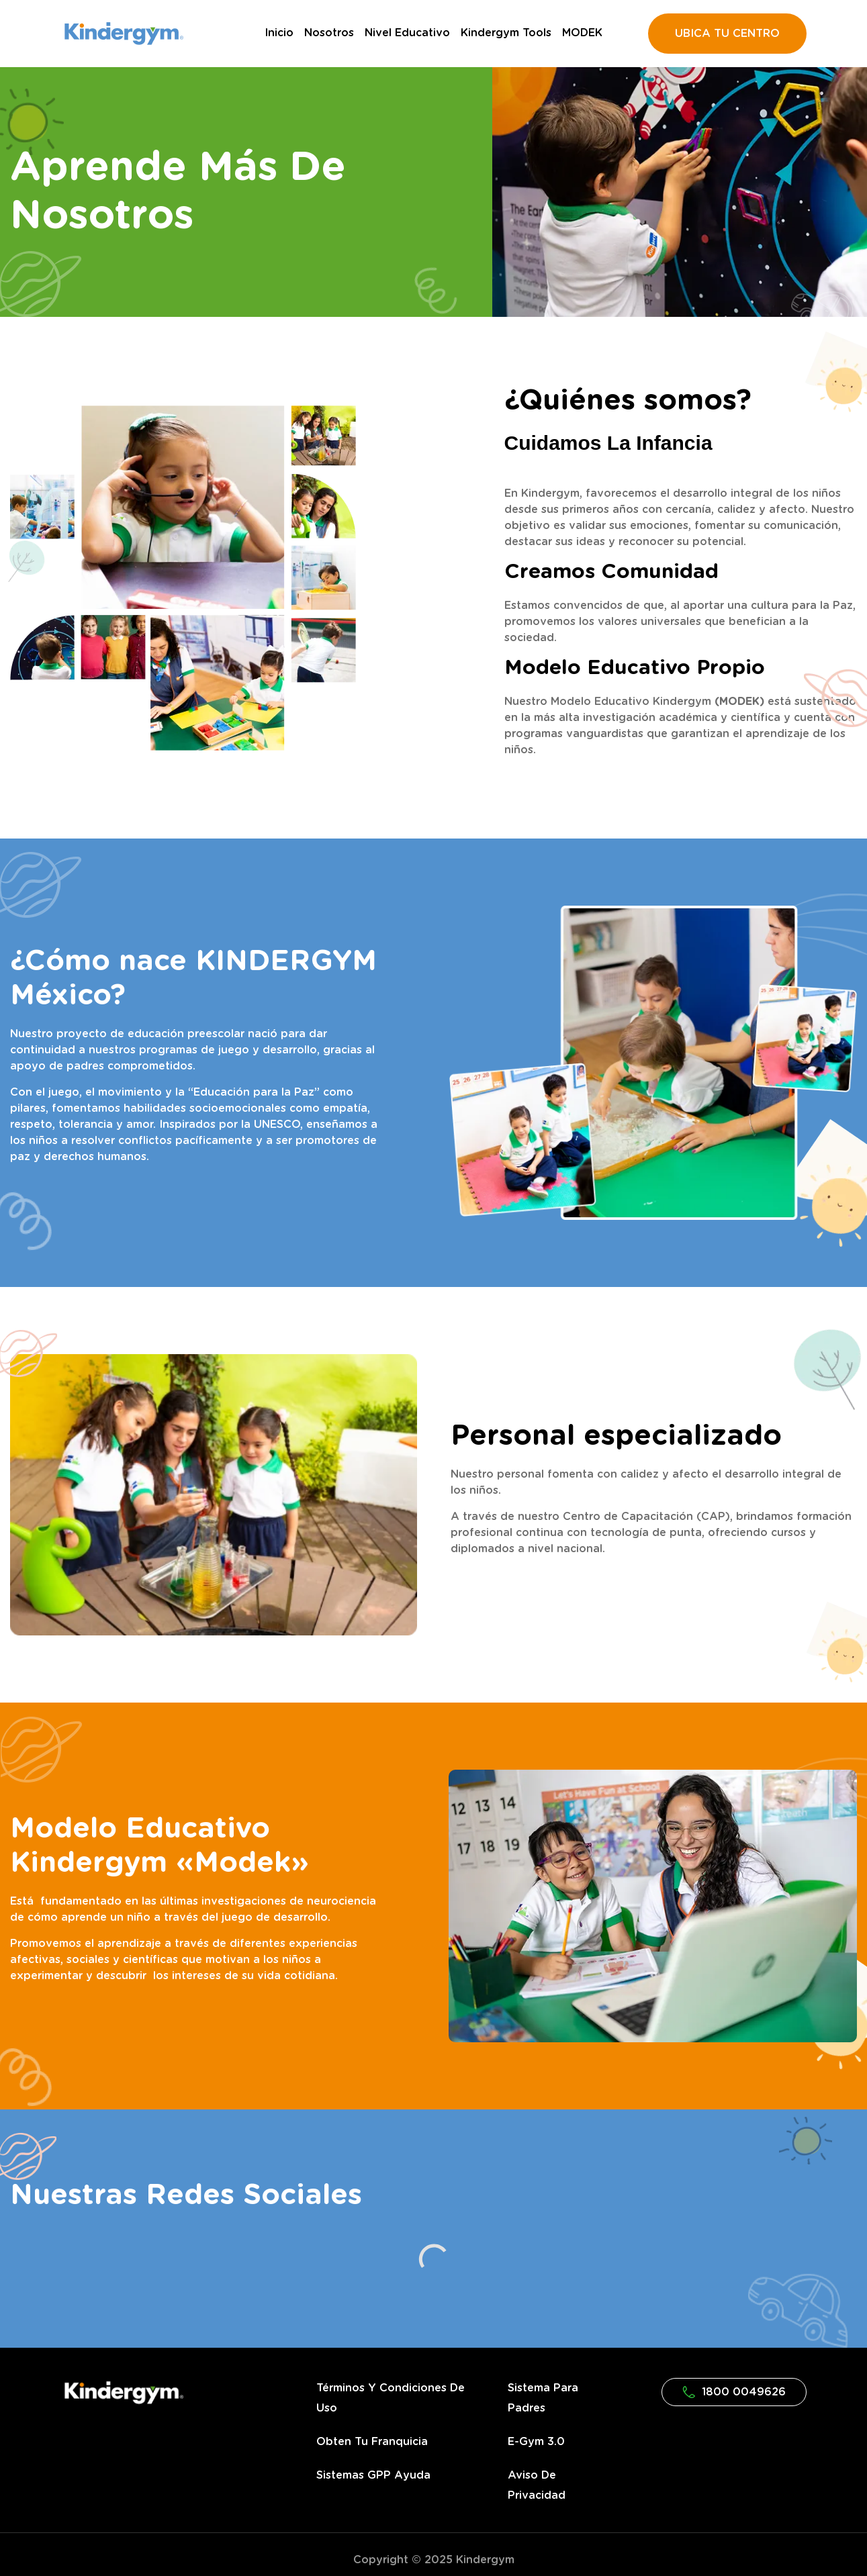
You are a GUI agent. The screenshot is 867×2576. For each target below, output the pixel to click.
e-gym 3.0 (536, 2441)
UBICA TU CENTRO (727, 33)
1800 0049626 (734, 2392)
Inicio (279, 33)
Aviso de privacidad (536, 2485)
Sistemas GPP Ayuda (373, 2475)
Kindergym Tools (506, 33)
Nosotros (329, 33)
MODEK (582, 33)
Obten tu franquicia (372, 2441)
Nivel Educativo (407, 33)
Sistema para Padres (543, 2398)
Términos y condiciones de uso (390, 2398)
